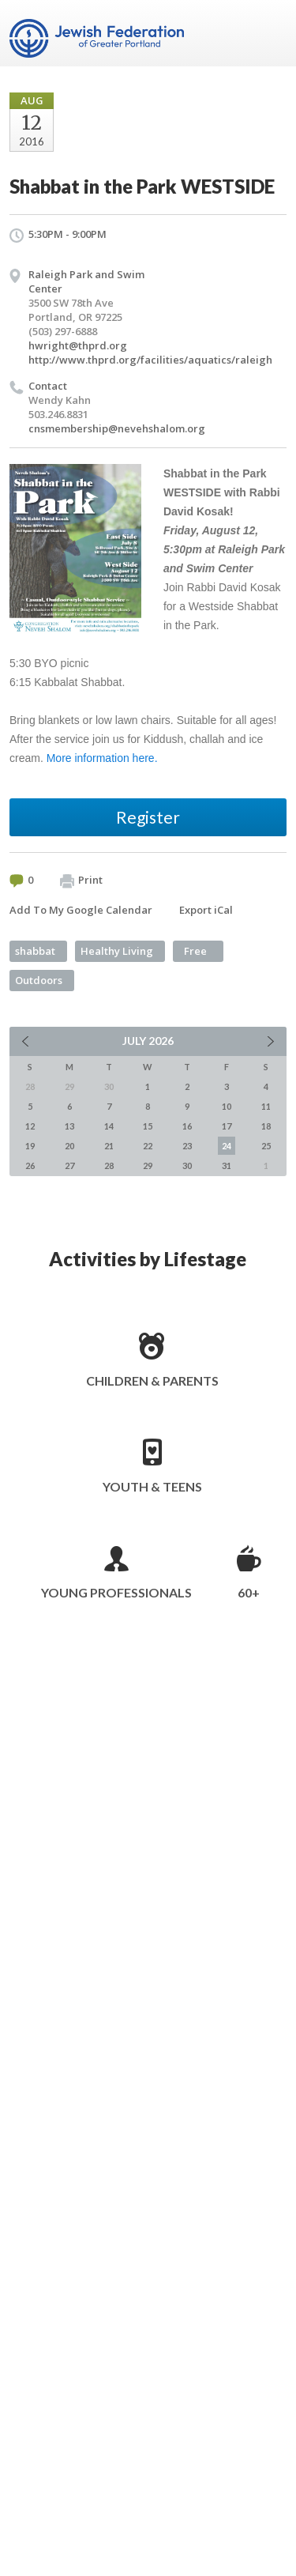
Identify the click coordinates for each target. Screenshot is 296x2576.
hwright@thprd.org (77, 345)
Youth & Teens (152, 1486)
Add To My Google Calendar (80, 910)
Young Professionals (116, 1592)
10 (226, 1106)
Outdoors (38, 980)
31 (226, 1165)
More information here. (102, 758)
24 (226, 1146)
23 (187, 1146)
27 (69, 1165)
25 (266, 1146)
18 (266, 1126)
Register (148, 817)
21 (109, 1146)
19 (30, 1146)
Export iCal (206, 910)
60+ (249, 1592)
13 (69, 1126)
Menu (268, 33)
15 (147, 1126)
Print (81, 880)
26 (30, 1165)
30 (187, 1165)
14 (109, 1126)
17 (226, 1126)
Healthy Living (117, 951)
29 (147, 1165)
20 (69, 1146)
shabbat (35, 951)
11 (266, 1106)
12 (30, 1126)
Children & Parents (152, 1380)
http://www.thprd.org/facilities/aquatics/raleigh (150, 360)
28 (109, 1165)
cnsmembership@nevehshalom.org (116, 428)
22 (147, 1146)
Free (195, 951)
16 (187, 1126)
